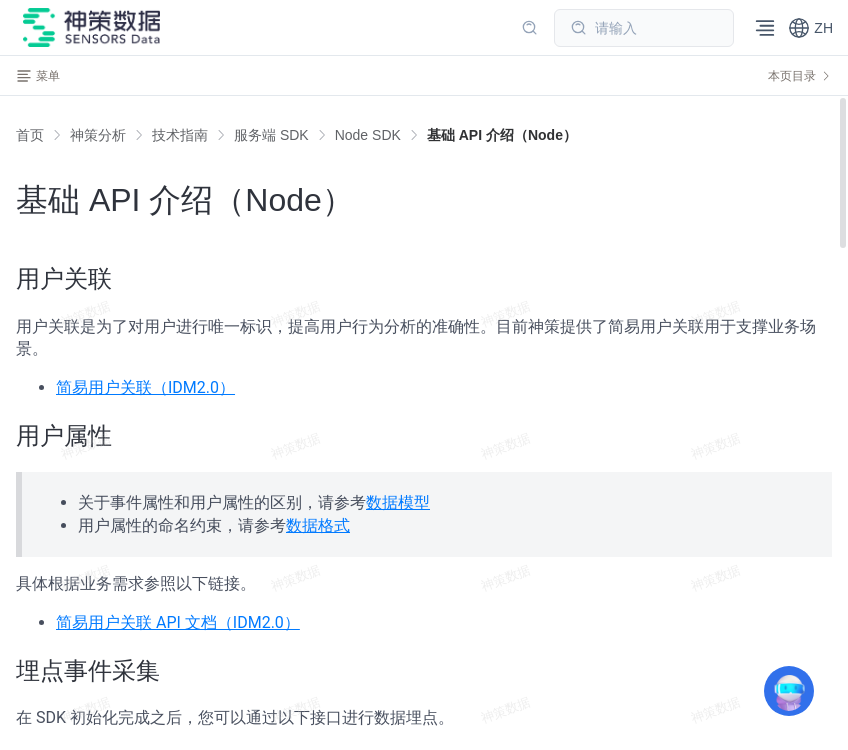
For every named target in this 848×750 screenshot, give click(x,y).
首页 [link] (30, 135)
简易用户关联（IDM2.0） (145, 387)
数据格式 (318, 525)
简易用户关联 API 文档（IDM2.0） (178, 622)
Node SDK (368, 135)
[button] (810, 28)
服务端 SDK (271, 135)
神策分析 (98, 135)
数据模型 (398, 502)
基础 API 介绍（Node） (502, 135)
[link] (98, 135)
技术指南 (180, 135)
